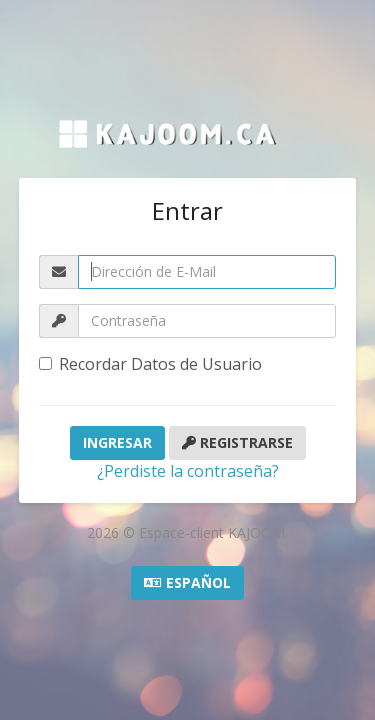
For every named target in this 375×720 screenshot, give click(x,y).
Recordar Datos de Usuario (150, 364)
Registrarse (237, 442)
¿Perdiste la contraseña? (188, 471)
